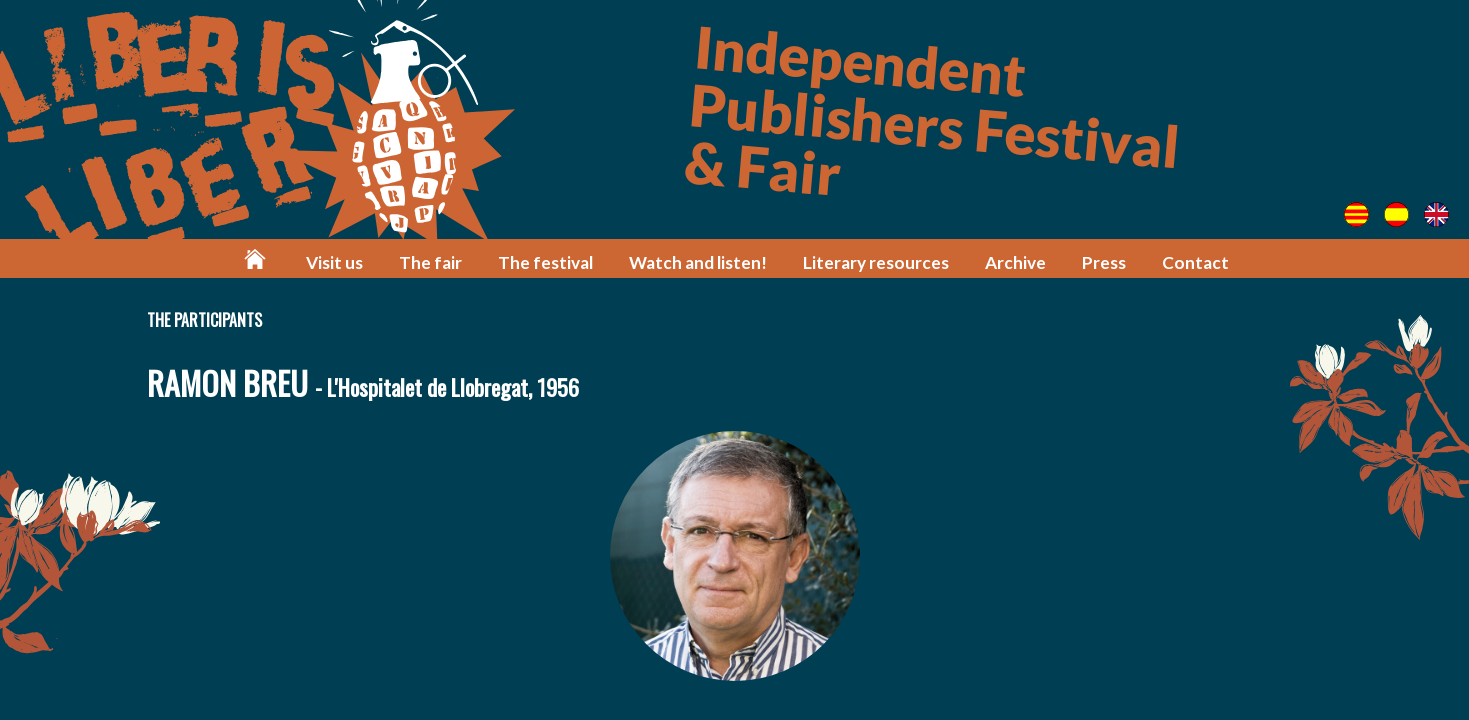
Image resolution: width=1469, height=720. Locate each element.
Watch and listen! (698, 262)
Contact (1195, 262)
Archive (1015, 262)
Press (1104, 262)
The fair (430, 262)
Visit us (334, 262)
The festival (545, 262)
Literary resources (876, 262)
